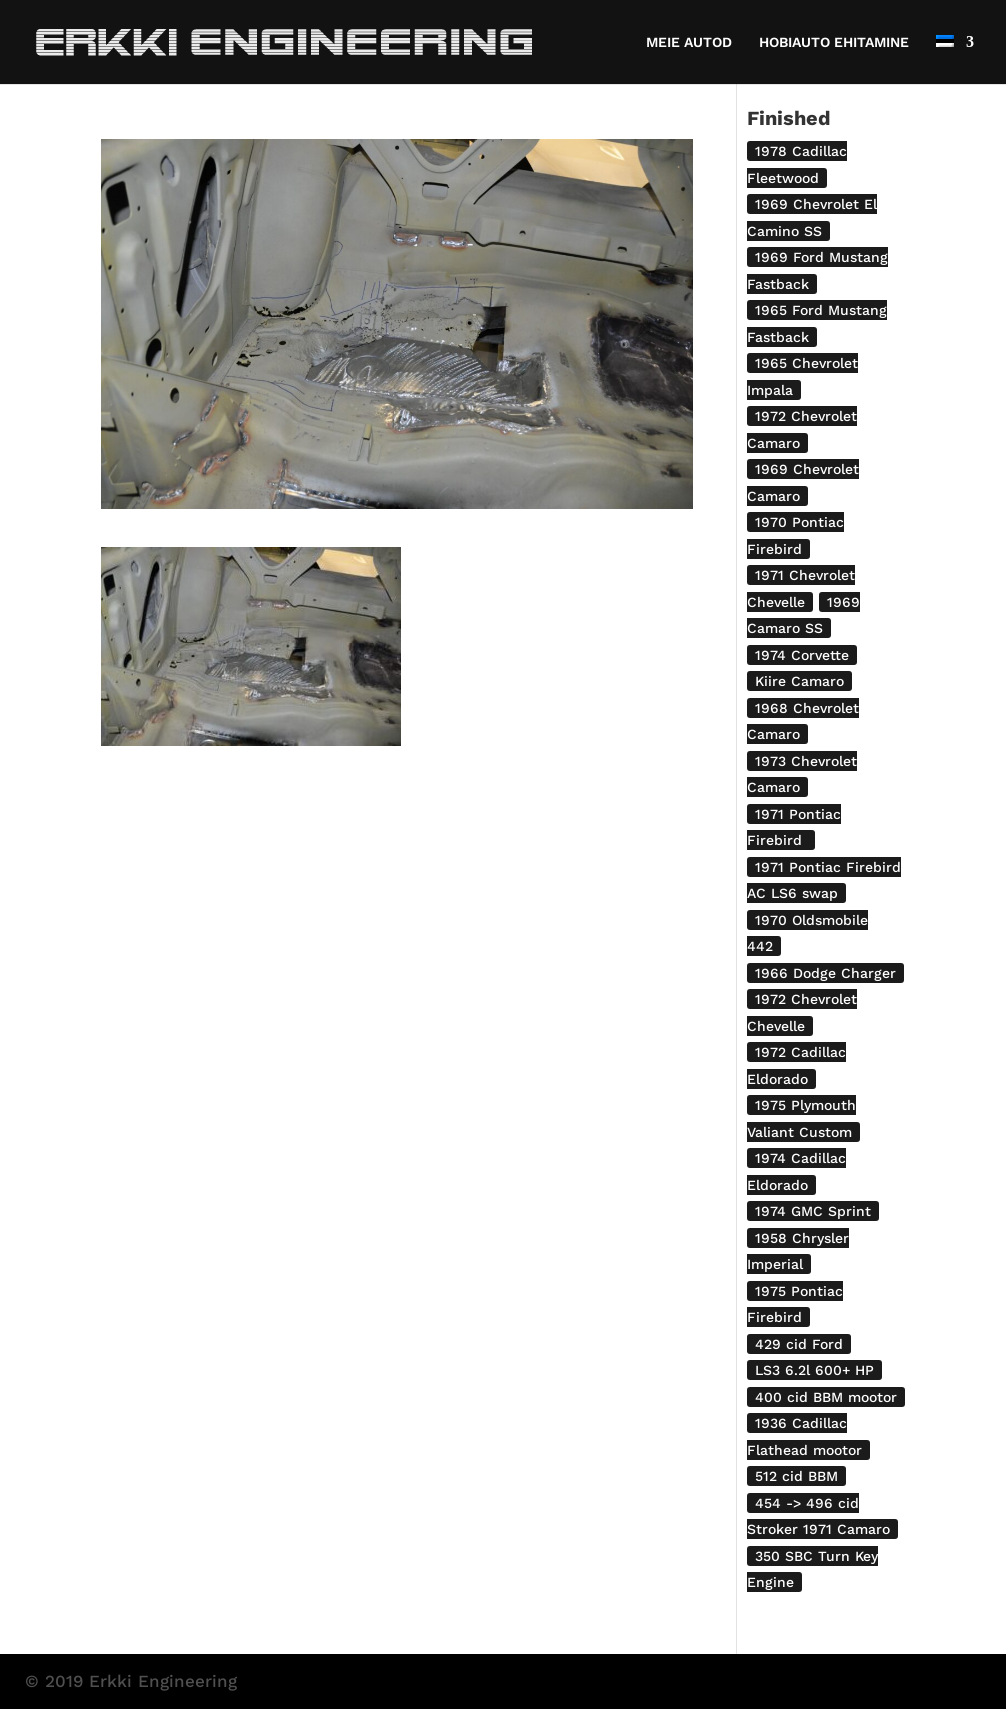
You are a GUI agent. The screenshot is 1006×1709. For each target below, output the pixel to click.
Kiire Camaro (799, 681)
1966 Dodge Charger (825, 973)
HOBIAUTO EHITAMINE (834, 42)
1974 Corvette (802, 655)
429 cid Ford (799, 1344)
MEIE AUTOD (689, 42)
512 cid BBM (796, 1476)
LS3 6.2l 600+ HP (814, 1370)
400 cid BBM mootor (826, 1397)
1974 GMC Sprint (813, 1211)
